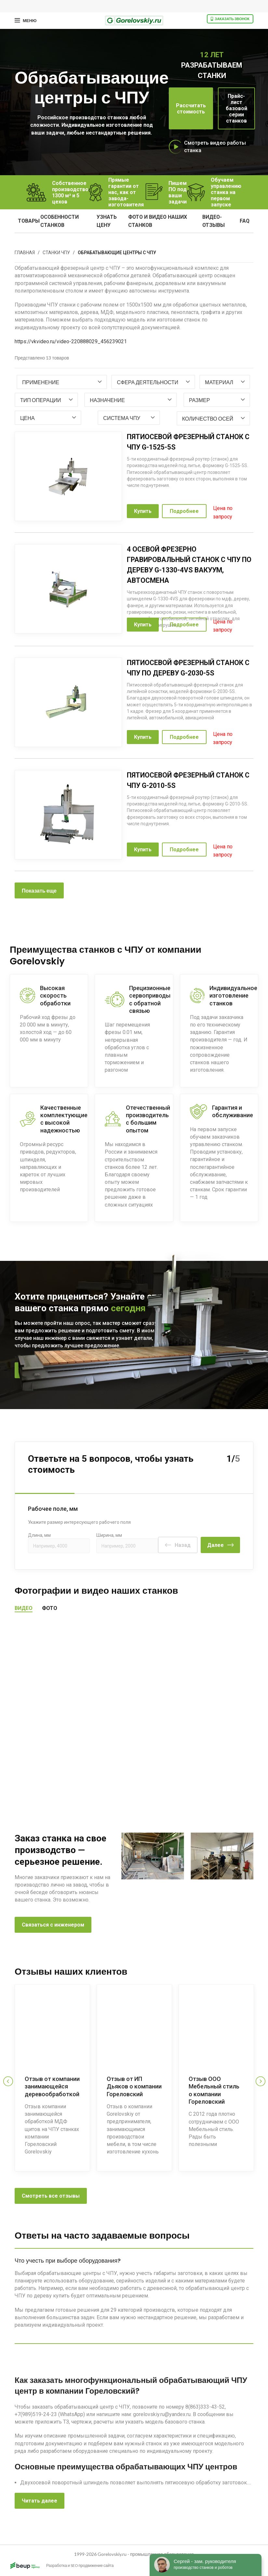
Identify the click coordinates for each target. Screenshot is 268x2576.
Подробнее (184, 511)
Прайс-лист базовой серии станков (236, 108)
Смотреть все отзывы (51, 2194)
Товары (29, 221)
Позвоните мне (41, 1370)
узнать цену (107, 221)
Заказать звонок (230, 18)
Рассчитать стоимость (191, 108)
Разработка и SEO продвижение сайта (61, 2565)
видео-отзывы (214, 221)
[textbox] (40, 382)
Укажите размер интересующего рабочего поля (79, 1521)
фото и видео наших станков (158, 221)
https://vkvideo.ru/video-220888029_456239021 (71, 341)
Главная (25, 252)
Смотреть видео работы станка (215, 146)
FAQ (245, 221)
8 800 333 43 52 (105, 1370)
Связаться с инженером (53, 1924)
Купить (143, 511)
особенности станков (60, 221)
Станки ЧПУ (56, 252)
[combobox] (62, 382)
